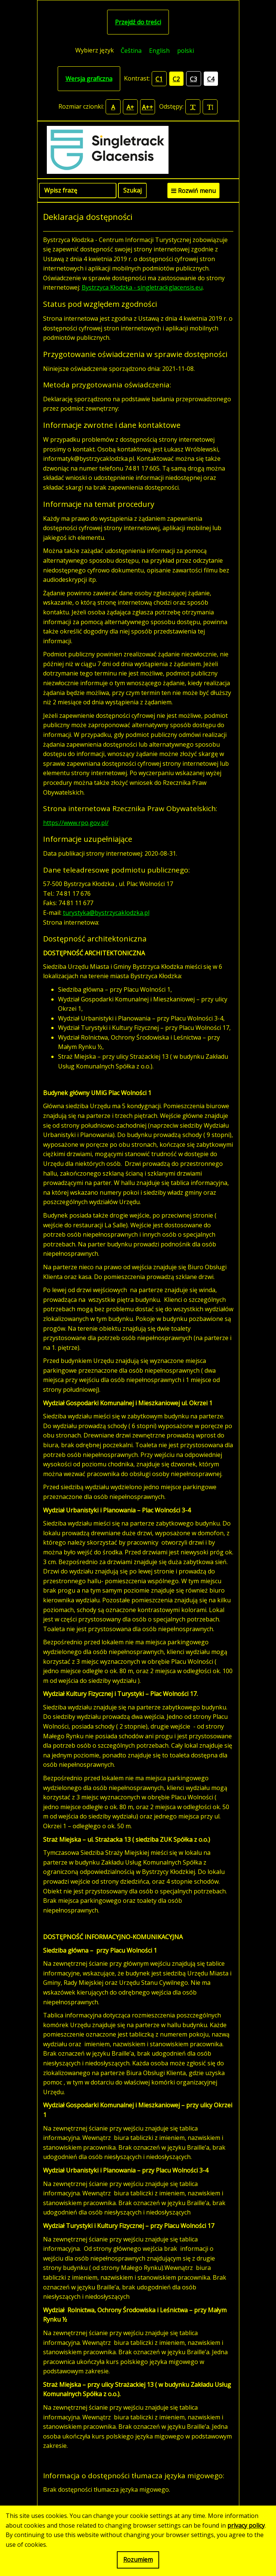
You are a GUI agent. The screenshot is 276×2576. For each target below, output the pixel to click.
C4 (210, 79)
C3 (193, 79)
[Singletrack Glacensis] (138, 149)
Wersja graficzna (89, 79)
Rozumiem (138, 2559)
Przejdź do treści (138, 22)
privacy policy (246, 2525)
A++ (147, 107)
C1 (159, 79)
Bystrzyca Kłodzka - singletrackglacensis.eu (142, 287)
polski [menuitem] (185, 50)
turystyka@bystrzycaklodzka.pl (106, 912)
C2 (176, 79)
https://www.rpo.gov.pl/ (76, 823)
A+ (130, 107)
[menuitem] (131, 50)
